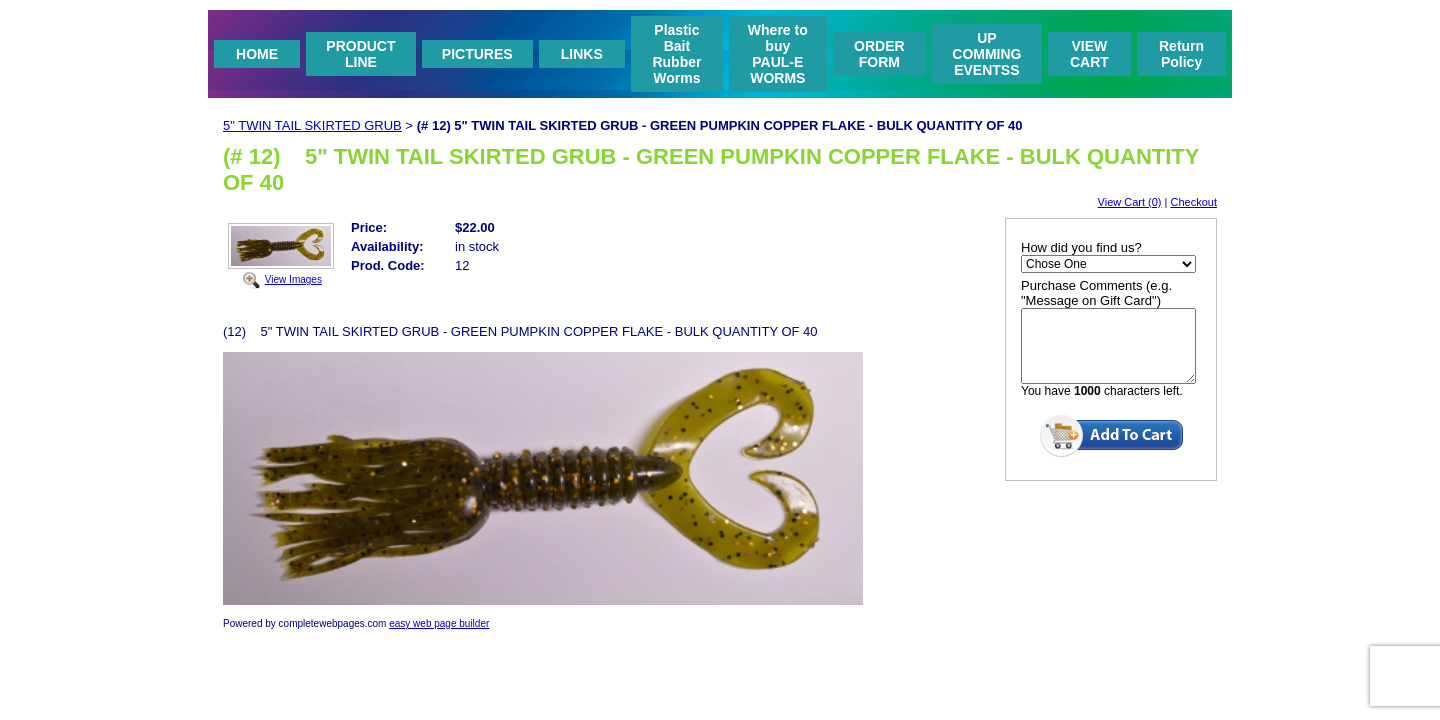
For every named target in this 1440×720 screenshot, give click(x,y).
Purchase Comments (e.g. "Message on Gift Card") (1096, 293)
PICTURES (477, 54)
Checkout (1194, 202)
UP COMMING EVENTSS (986, 54)
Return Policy (1181, 54)
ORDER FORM (879, 54)
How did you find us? (1081, 247)
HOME (257, 54)
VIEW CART (1089, 54)
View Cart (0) (1130, 202)
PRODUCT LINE (360, 54)
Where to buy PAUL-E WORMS (778, 54)
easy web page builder (439, 623)
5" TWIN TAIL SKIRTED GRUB (312, 125)
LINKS (582, 54)
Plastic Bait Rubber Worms (676, 54)
